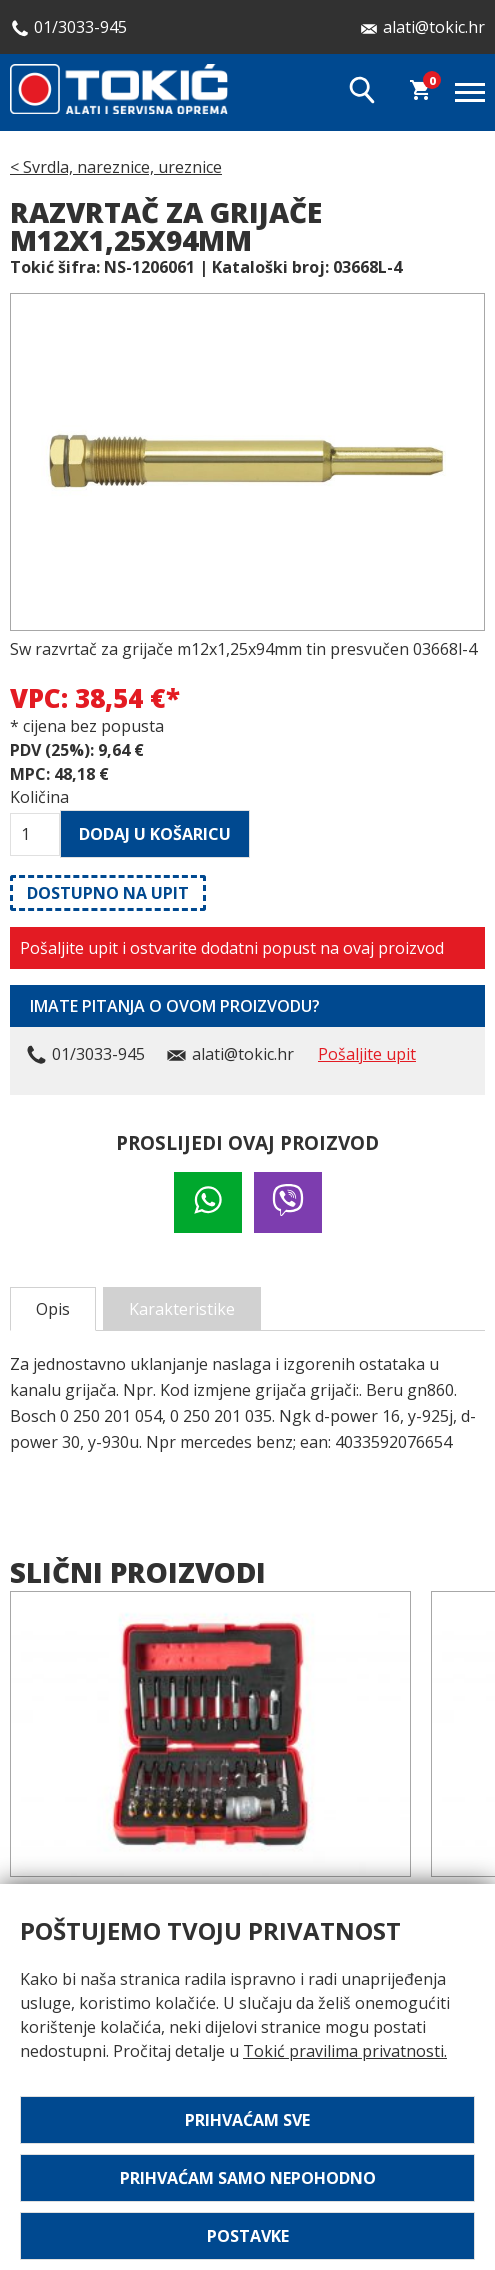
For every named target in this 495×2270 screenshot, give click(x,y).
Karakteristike (182, 1309)
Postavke (248, 2236)
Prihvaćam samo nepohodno (248, 2178)
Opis (53, 1309)
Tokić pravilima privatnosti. (345, 2051)
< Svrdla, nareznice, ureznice (116, 167)
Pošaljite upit (367, 1054)
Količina (35, 797)
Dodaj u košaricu (155, 834)
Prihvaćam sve (247, 2120)
